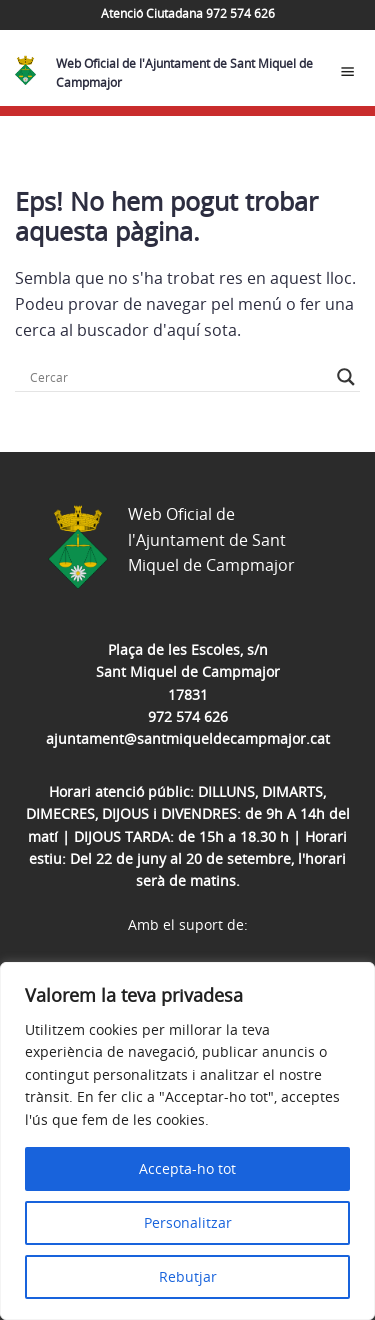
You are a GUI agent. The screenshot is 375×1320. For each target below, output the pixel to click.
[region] (187, 1141)
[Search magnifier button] (346, 377)
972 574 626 (188, 716)
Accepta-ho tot (187, 1168)
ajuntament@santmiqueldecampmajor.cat (188, 738)
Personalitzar (188, 1222)
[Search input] (178, 377)
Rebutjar (188, 1276)
